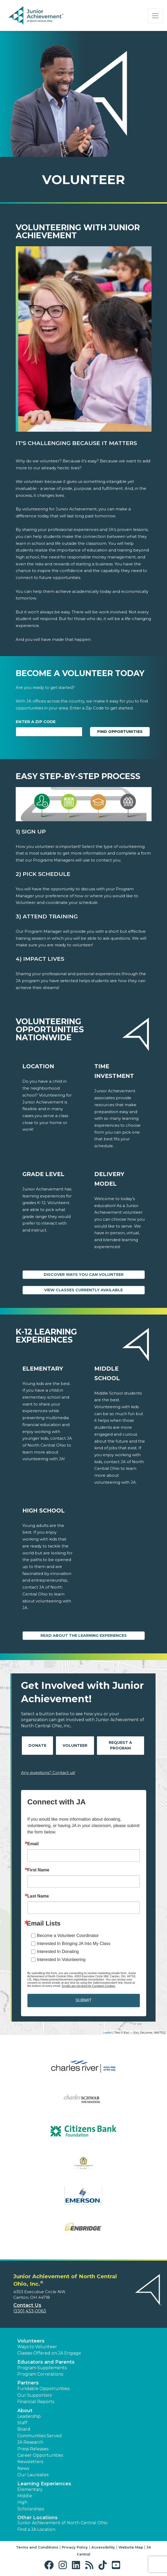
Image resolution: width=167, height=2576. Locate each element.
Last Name (38, 1896)
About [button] (24, 2410)
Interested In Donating (58, 1951)
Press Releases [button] (32, 2448)
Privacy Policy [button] (75, 2547)
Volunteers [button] (30, 2341)
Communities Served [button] (39, 2435)
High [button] (22, 2502)
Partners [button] (28, 2382)
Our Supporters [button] (34, 2395)
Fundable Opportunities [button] (43, 2388)
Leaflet (107, 2032)
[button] (50, 2565)
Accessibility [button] (103, 2547)
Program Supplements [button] (42, 2367)
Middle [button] (24, 2495)
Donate (37, 1745)
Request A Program (120, 1745)
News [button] (23, 2468)
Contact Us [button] (27, 2305)
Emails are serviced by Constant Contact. (89, 1985)
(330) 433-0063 (29, 2310)
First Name (38, 1870)
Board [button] (23, 2429)
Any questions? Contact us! (48, 1772)
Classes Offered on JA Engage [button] (49, 2353)
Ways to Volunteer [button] (37, 2346)
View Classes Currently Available (83, 1290)
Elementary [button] (30, 2489)
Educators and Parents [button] (46, 2362)
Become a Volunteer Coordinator (68, 1935)
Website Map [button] (131, 2547)
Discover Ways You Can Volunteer (84, 1274)
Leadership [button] (29, 2416)
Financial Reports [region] (35, 2401)
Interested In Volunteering (61, 1959)
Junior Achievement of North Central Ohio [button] (62, 2522)
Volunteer (75, 1745)
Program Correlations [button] (40, 2374)
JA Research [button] (30, 2442)
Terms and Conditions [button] (37, 2547)
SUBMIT (83, 2000)
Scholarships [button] (30, 2508)
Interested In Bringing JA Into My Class (74, 1943)
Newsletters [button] (30, 2461)
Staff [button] (22, 2422)
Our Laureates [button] (32, 2474)
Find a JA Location (36, 2529)
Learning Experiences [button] (44, 2483)
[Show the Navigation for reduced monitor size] (155, 15)
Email (33, 1844)
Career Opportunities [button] (40, 2455)
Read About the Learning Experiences (83, 1635)
